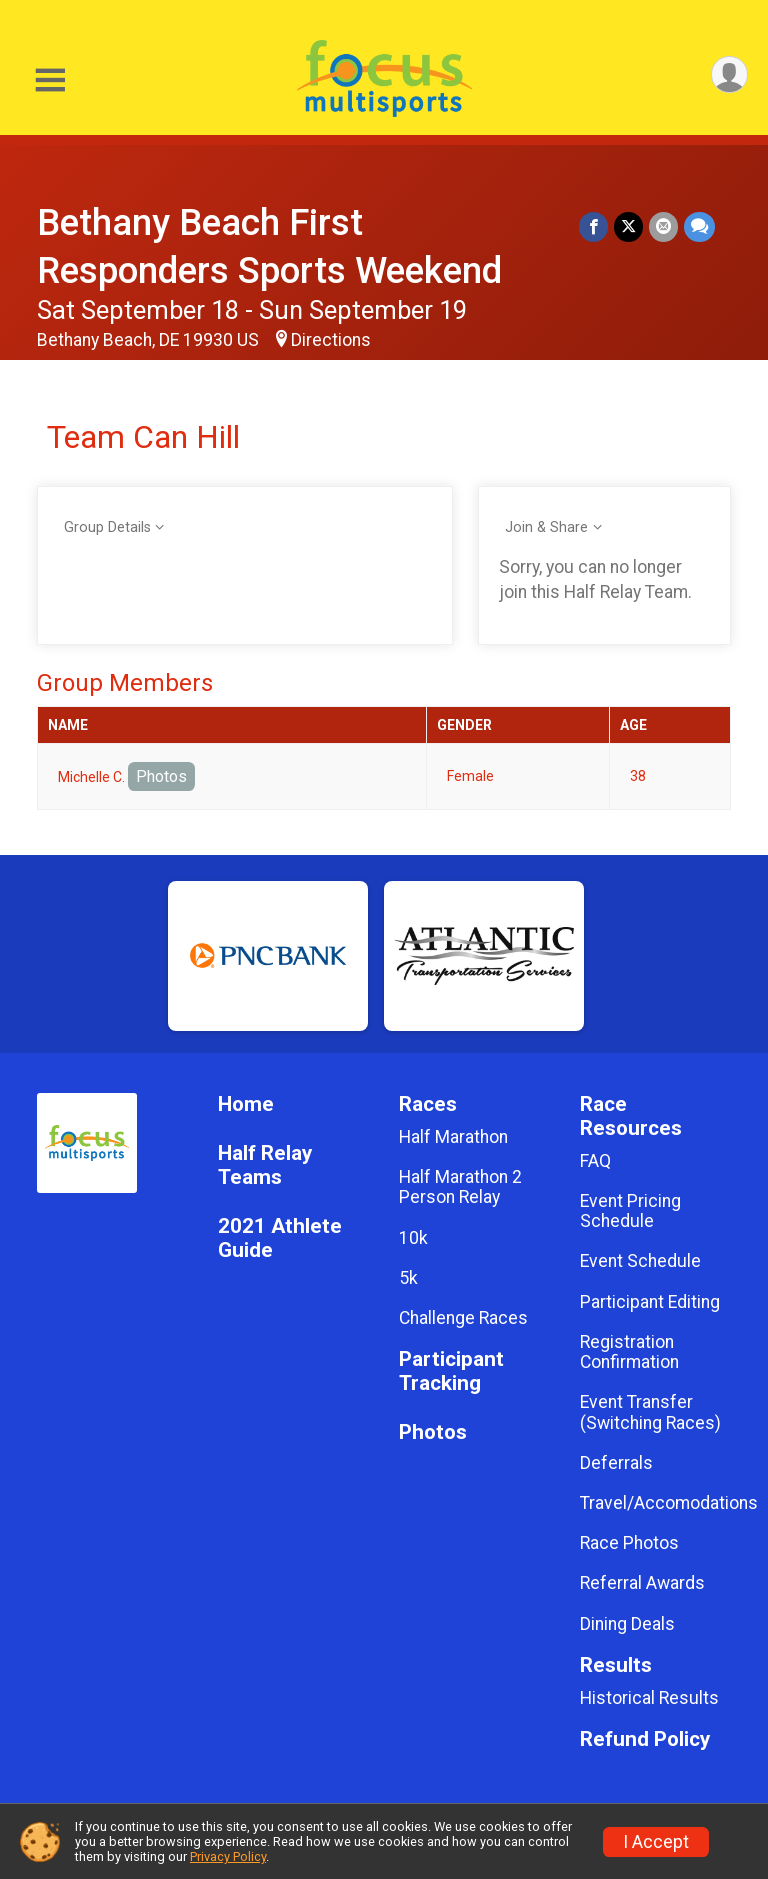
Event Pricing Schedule (630, 1211)
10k (413, 1238)
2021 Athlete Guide (280, 1238)
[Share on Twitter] (628, 226)
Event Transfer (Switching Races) (650, 1412)
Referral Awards (642, 1583)
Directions (331, 340)
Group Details (107, 527)
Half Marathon (453, 1137)
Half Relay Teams (265, 1165)
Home (246, 1104)
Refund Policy (645, 1739)
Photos (161, 776)
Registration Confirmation (629, 1352)
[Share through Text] (699, 226)
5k (408, 1278)
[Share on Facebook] (593, 226)
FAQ (595, 1161)
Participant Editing (650, 1302)
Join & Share (546, 527)
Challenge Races (463, 1318)
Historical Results (649, 1698)
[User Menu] (729, 74)
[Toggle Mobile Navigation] (50, 80)
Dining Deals (627, 1624)
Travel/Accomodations (655, 1503)
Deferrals (616, 1463)
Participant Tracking (451, 1371)
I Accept (656, 1842)
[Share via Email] (663, 226)
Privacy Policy (228, 1856)
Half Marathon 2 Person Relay (460, 1187)
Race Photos (629, 1543)
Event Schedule (640, 1261)
